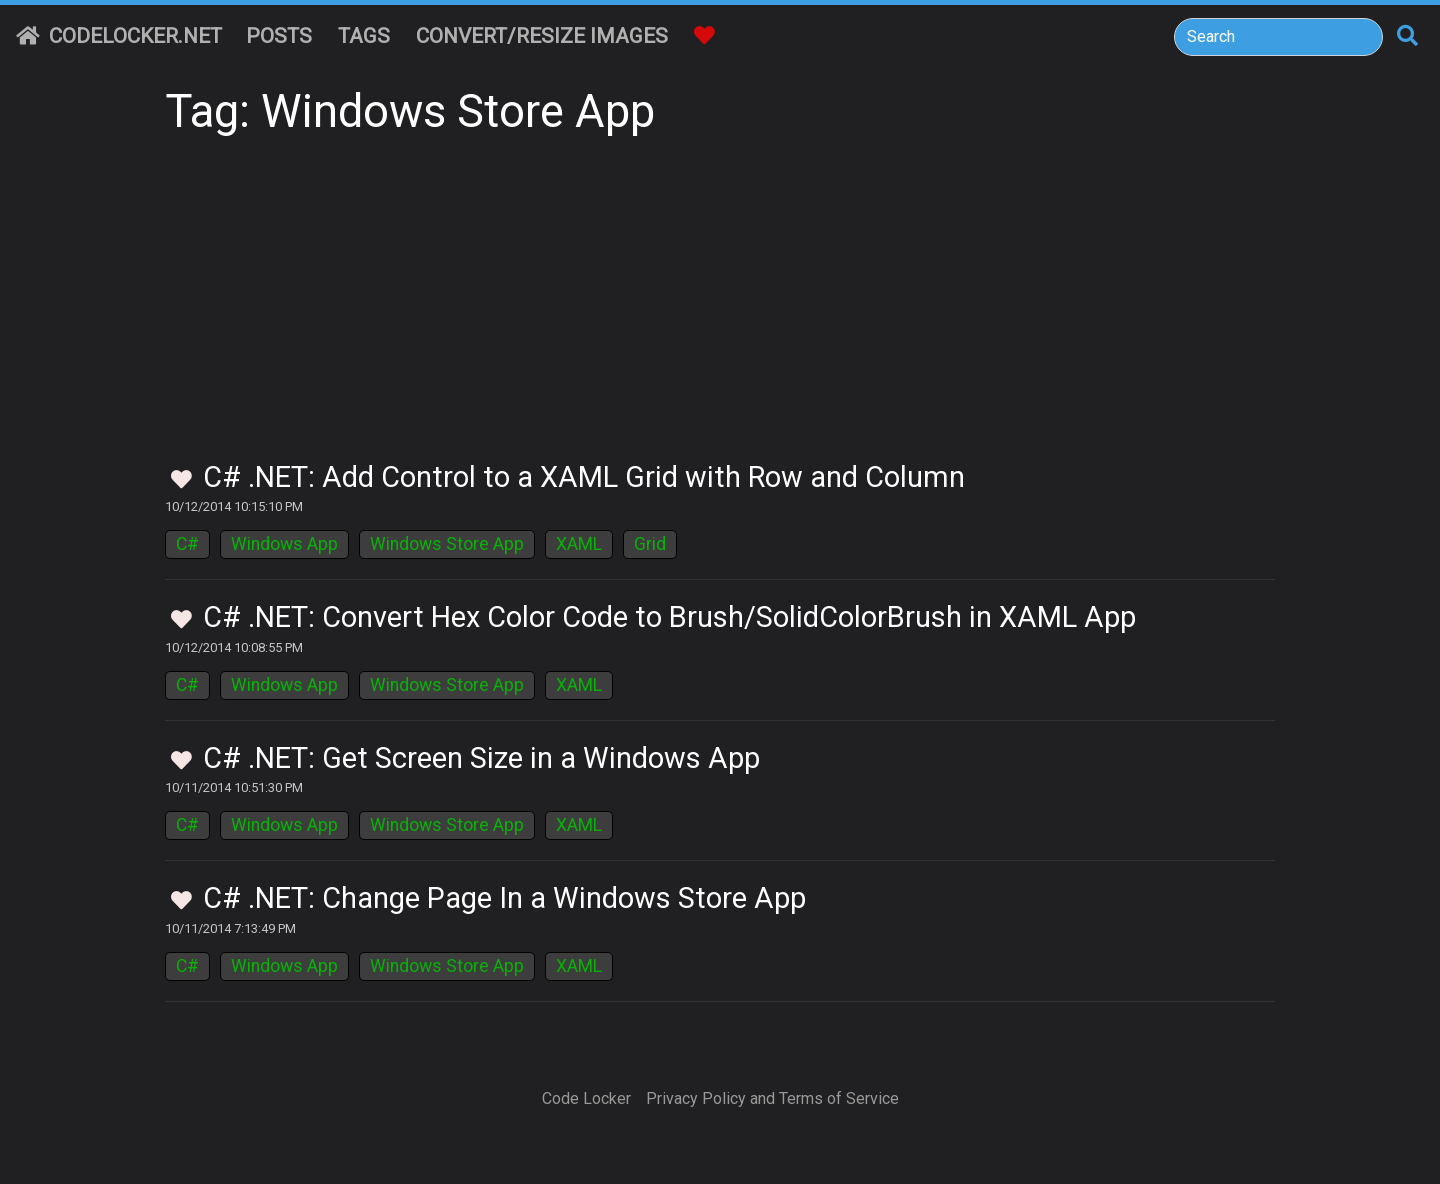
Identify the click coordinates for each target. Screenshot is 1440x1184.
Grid (650, 544)
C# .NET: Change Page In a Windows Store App (504, 898)
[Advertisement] (720, 310)
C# (187, 544)
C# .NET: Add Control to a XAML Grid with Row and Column (584, 477)
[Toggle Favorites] (181, 480)
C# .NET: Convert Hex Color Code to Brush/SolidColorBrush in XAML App (669, 617)
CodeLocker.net (119, 36)
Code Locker (586, 1098)
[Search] (1278, 37)
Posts (279, 36)
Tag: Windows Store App (410, 111)
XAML (579, 544)
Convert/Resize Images (542, 36)
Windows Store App (447, 544)
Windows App (284, 544)
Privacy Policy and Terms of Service (772, 1098)
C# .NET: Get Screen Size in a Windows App (481, 758)
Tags (364, 36)
